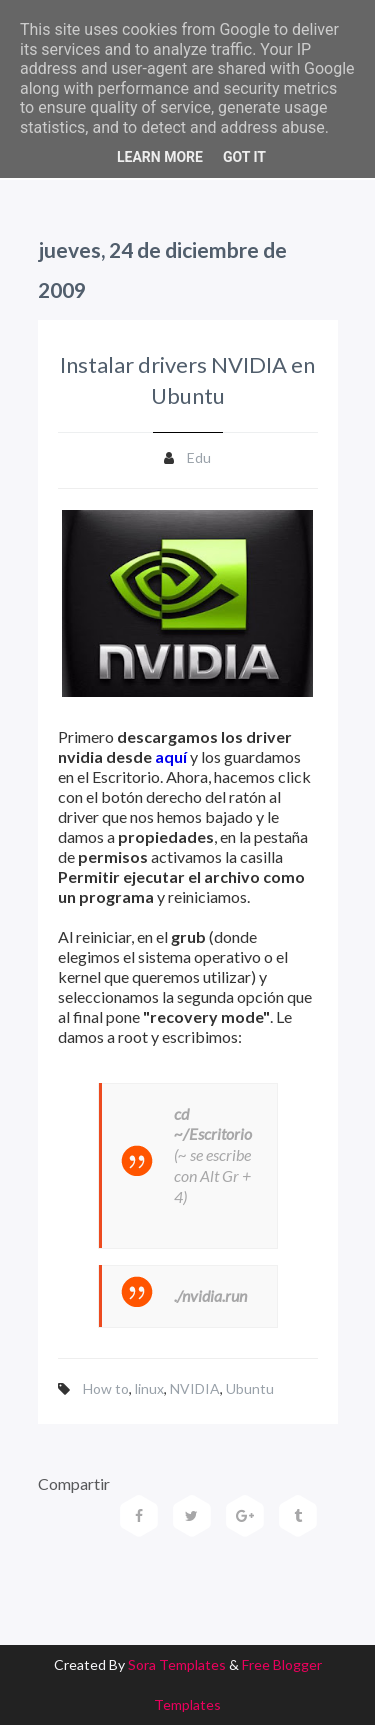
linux (149, 1388)
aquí (171, 756)
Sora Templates (177, 1664)
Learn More (160, 157)
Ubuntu (250, 1388)
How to (106, 1388)
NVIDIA (195, 1388)
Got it (244, 157)
